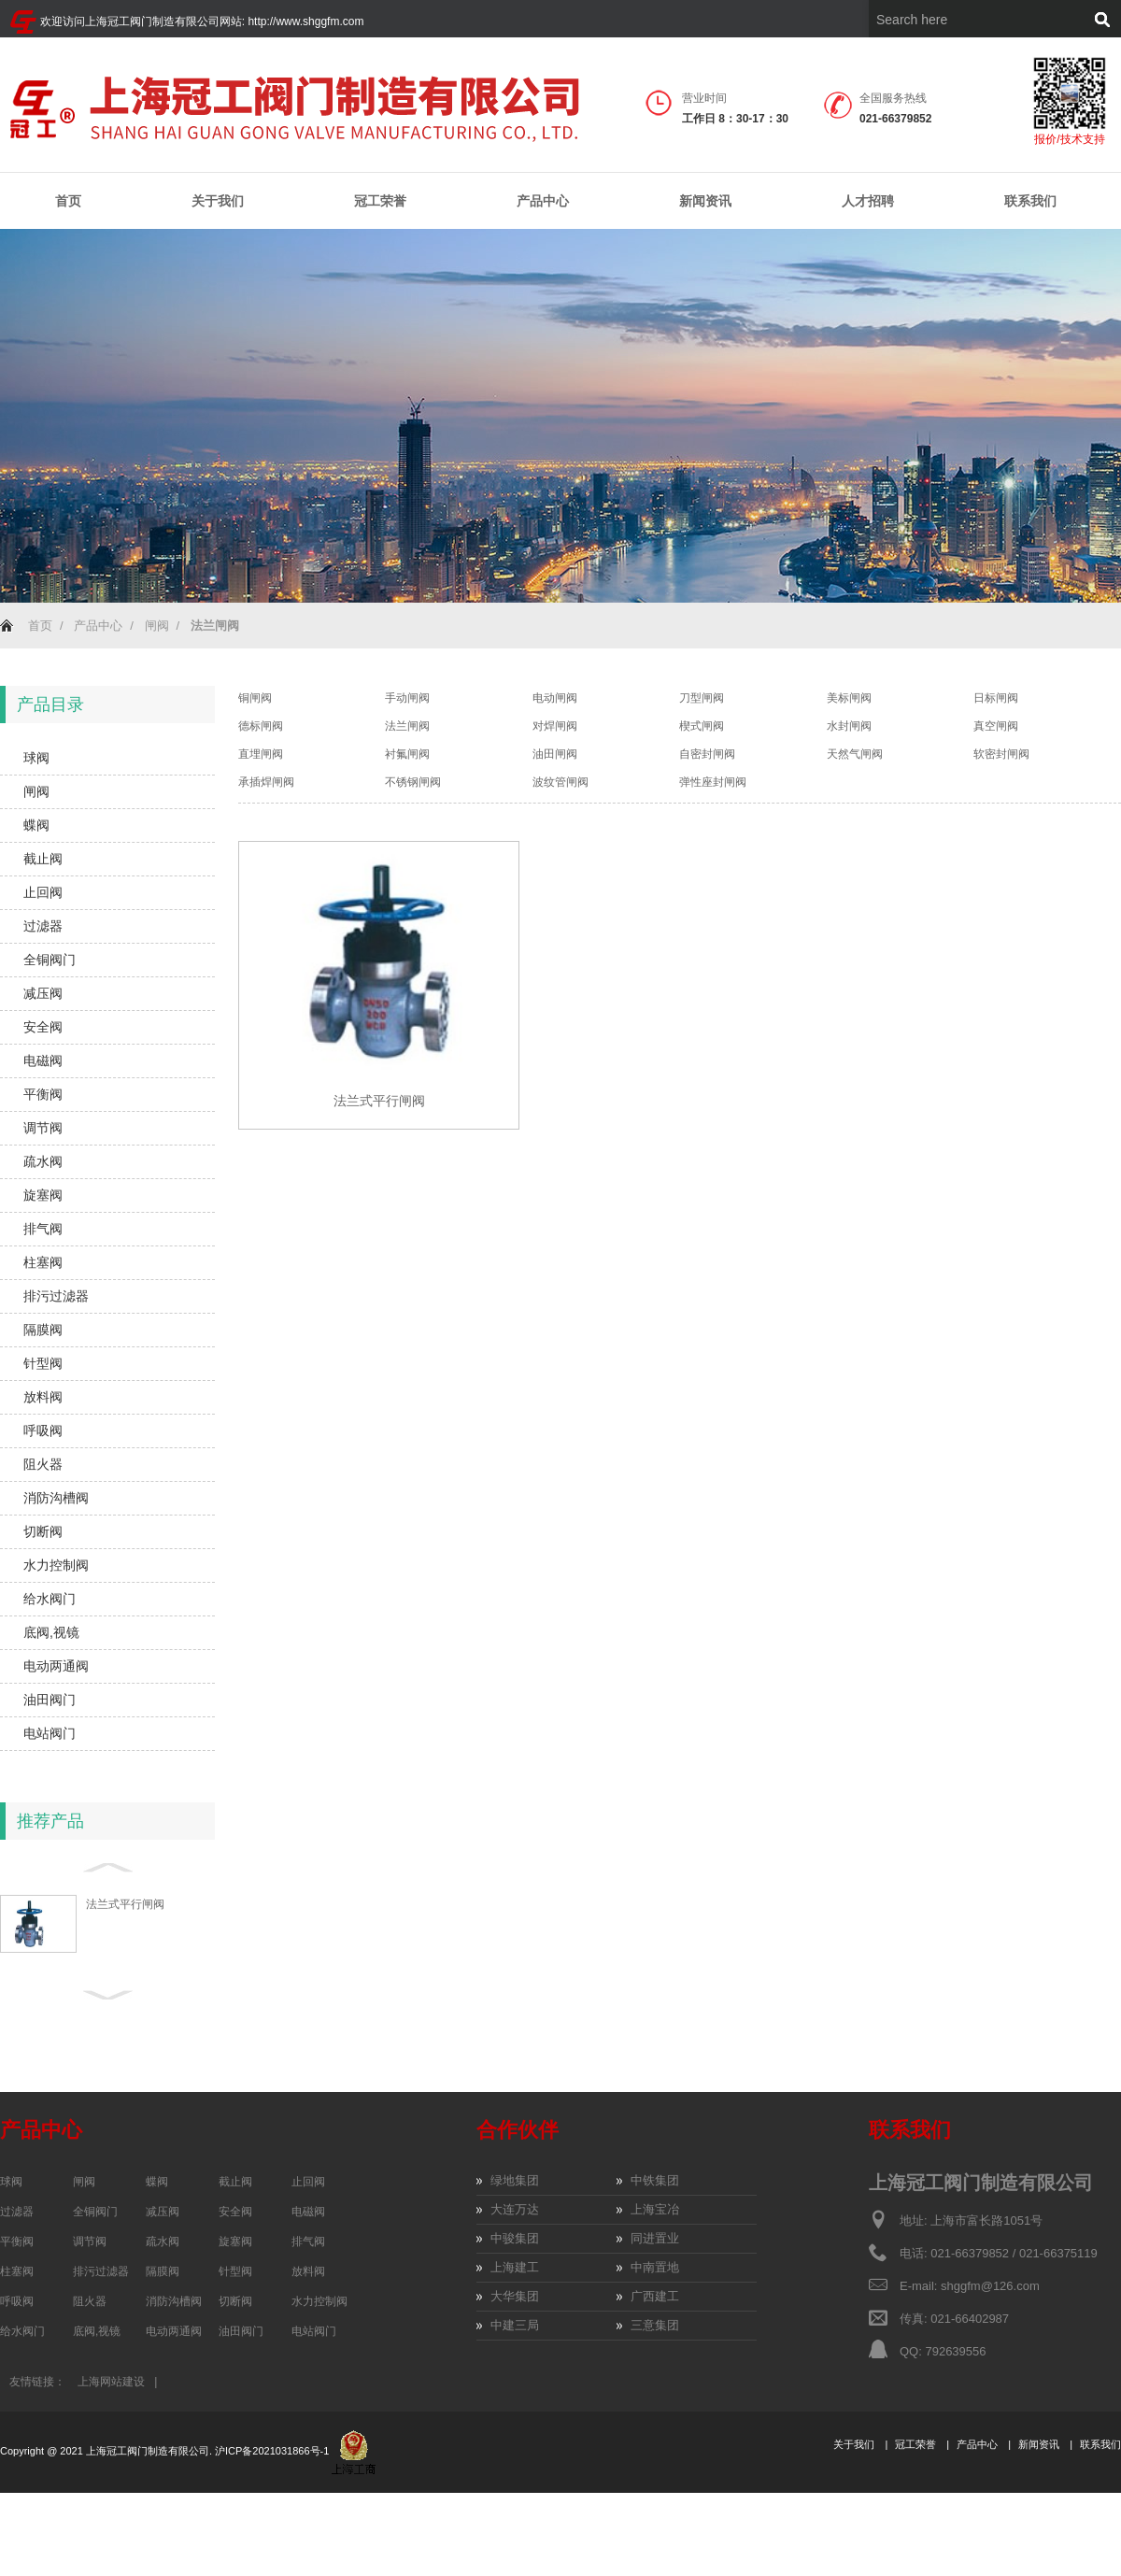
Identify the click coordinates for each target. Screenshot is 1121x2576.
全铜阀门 (49, 959)
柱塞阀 (43, 1262)
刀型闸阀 (701, 697)
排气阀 (43, 1228)
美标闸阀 (849, 697)
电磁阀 (43, 1060)
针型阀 (43, 1363)
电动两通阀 (56, 1665)
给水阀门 (49, 1598)
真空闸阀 (995, 726)
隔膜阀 (43, 1329)
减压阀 (43, 993)
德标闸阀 (260, 726)
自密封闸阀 (707, 754)
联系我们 (1030, 200)
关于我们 (218, 201)
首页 (68, 200)
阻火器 (43, 1464)
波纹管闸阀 (560, 782)
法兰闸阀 (407, 726)
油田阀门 (49, 1699)
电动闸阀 (554, 697)
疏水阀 (43, 1161)
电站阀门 (49, 1733)
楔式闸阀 (701, 726)
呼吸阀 (43, 1430)
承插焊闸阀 (266, 782)
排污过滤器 (56, 1295)
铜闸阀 (255, 697)
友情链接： (37, 2381)
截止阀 (43, 858)
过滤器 (43, 925)
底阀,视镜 (51, 1632)
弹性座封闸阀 (712, 782)
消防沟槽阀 (56, 1497)
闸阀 (157, 626)
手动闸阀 (407, 697)
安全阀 (43, 1026)
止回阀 (43, 892)
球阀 (36, 757)
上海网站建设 (111, 2381)
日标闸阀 (995, 697)
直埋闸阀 (260, 754)
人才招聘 (868, 200)
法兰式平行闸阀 (125, 1904)
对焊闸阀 (554, 726)
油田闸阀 (554, 754)
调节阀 (43, 1127)
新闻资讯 (705, 201)
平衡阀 (43, 1094)
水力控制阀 (56, 1565)
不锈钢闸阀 (413, 782)
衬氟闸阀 (407, 754)
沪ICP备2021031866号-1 (273, 2450)
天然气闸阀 (855, 754)
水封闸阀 (849, 726)
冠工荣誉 (380, 201)
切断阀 (43, 1531)
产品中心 (543, 201)
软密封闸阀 (1001, 754)
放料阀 (43, 1396)
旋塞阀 (43, 1195)
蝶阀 (36, 825)
